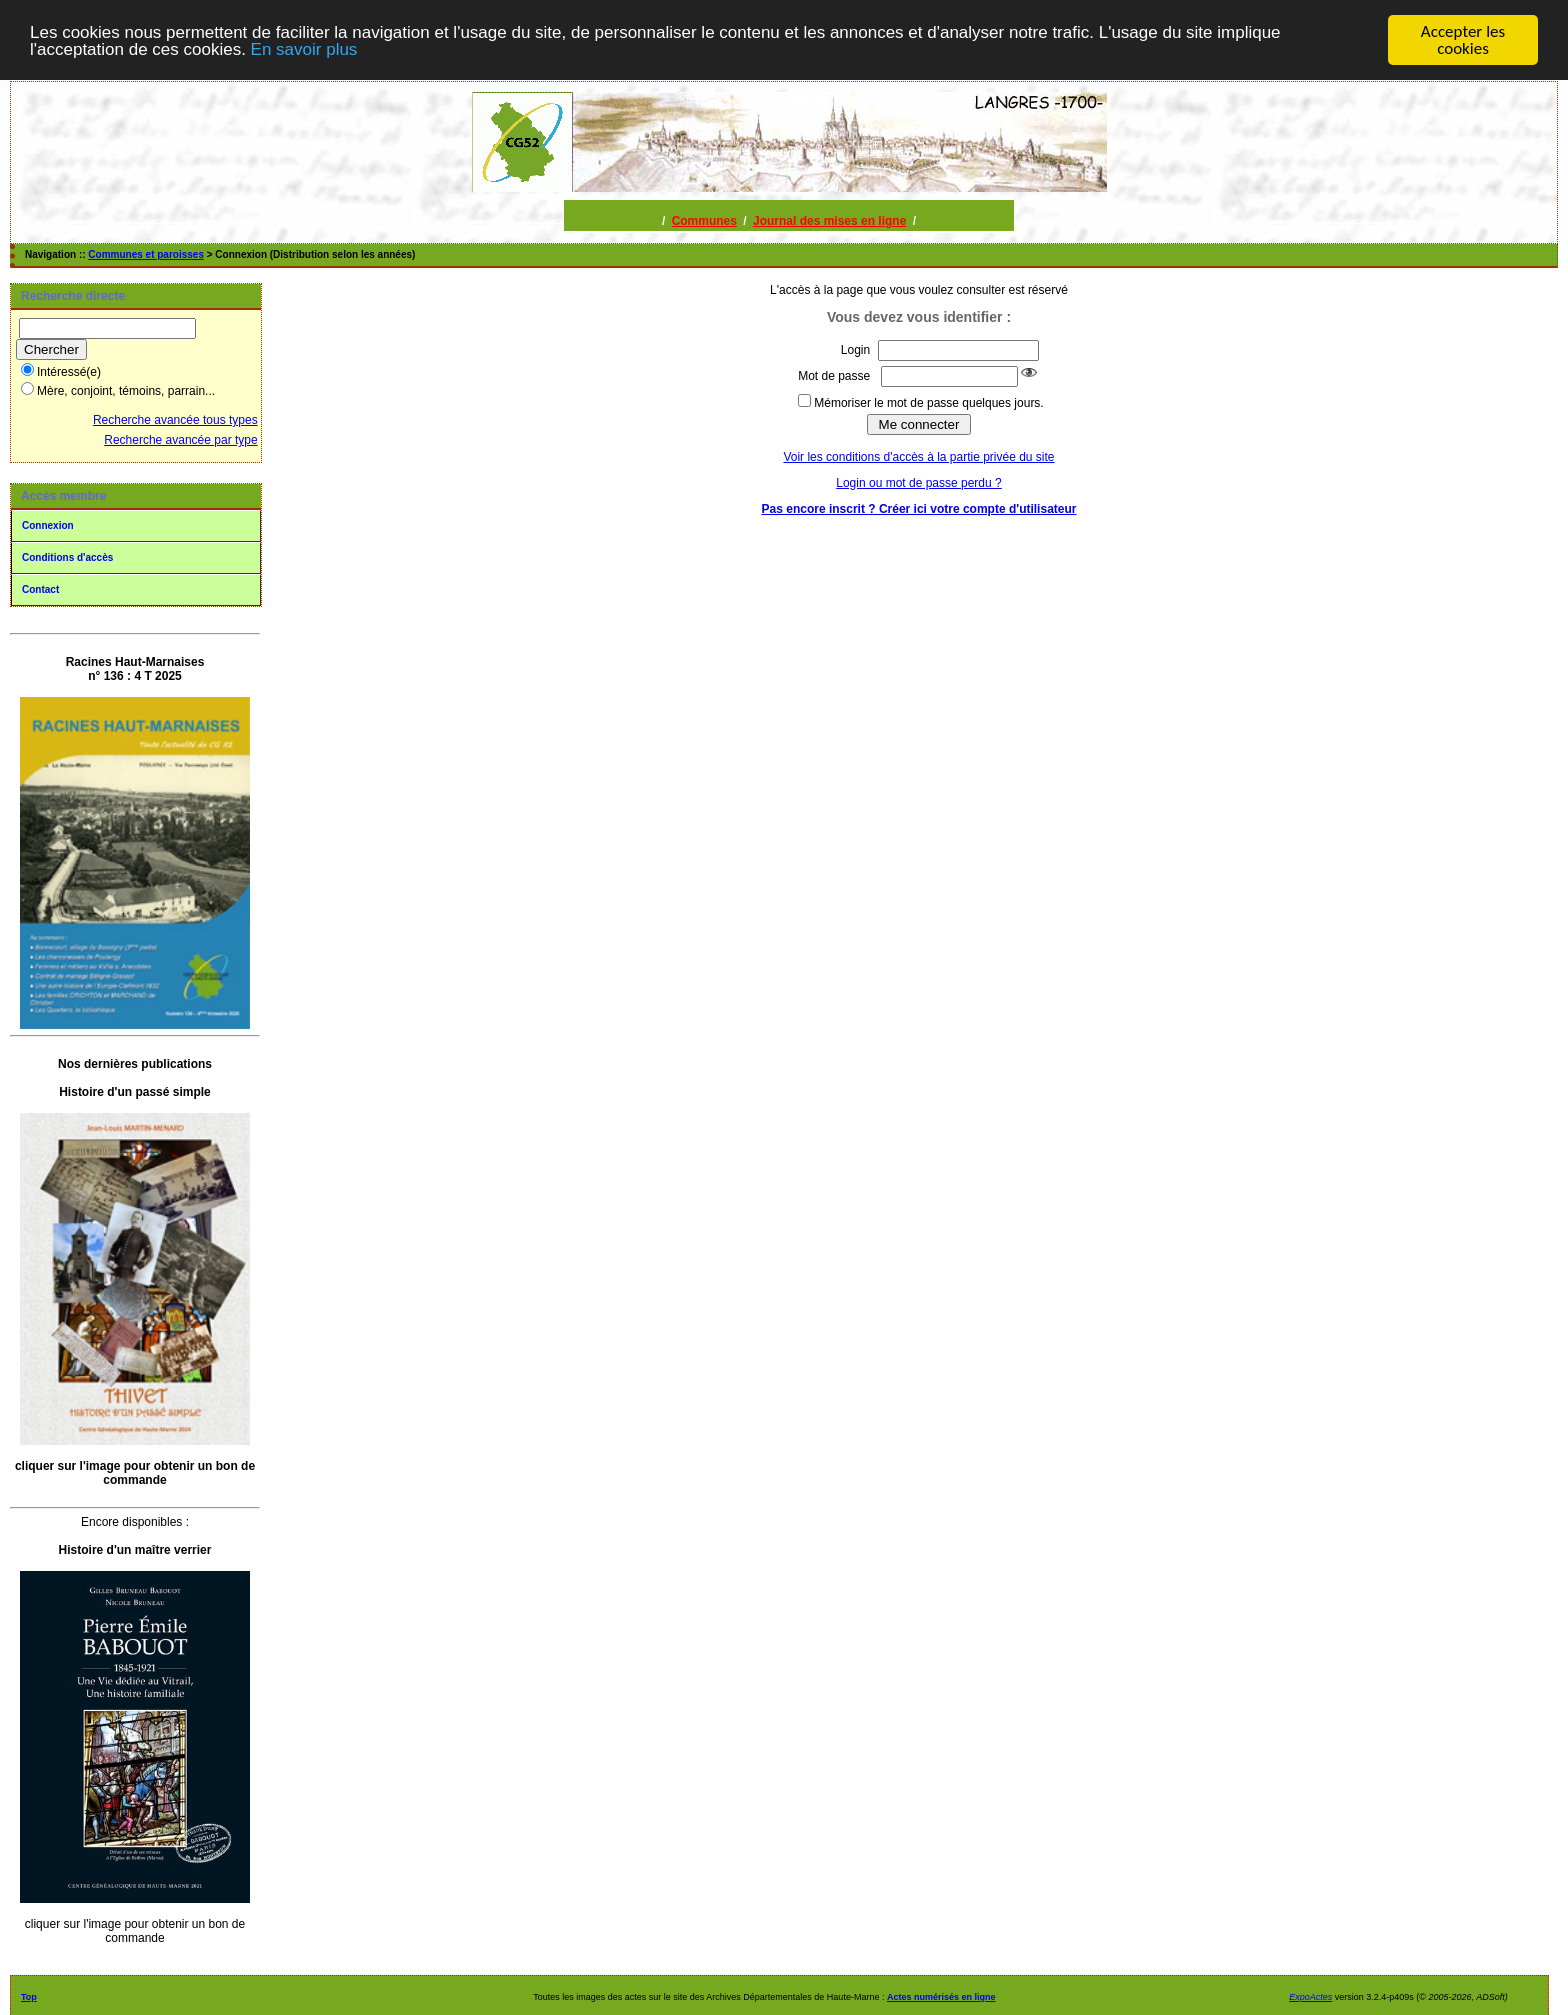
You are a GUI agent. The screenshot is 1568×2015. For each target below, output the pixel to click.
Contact (40, 589)
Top (29, 1997)
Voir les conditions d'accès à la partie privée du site (918, 457)
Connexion (48, 525)
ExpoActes (1310, 1997)
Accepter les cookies (1463, 40)
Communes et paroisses (146, 254)
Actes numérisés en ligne (941, 1997)
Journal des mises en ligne (829, 221)
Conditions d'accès (67, 557)
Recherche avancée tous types (175, 420)
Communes (704, 221)
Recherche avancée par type (180, 440)
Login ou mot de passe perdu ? (918, 483)
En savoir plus (304, 49)
